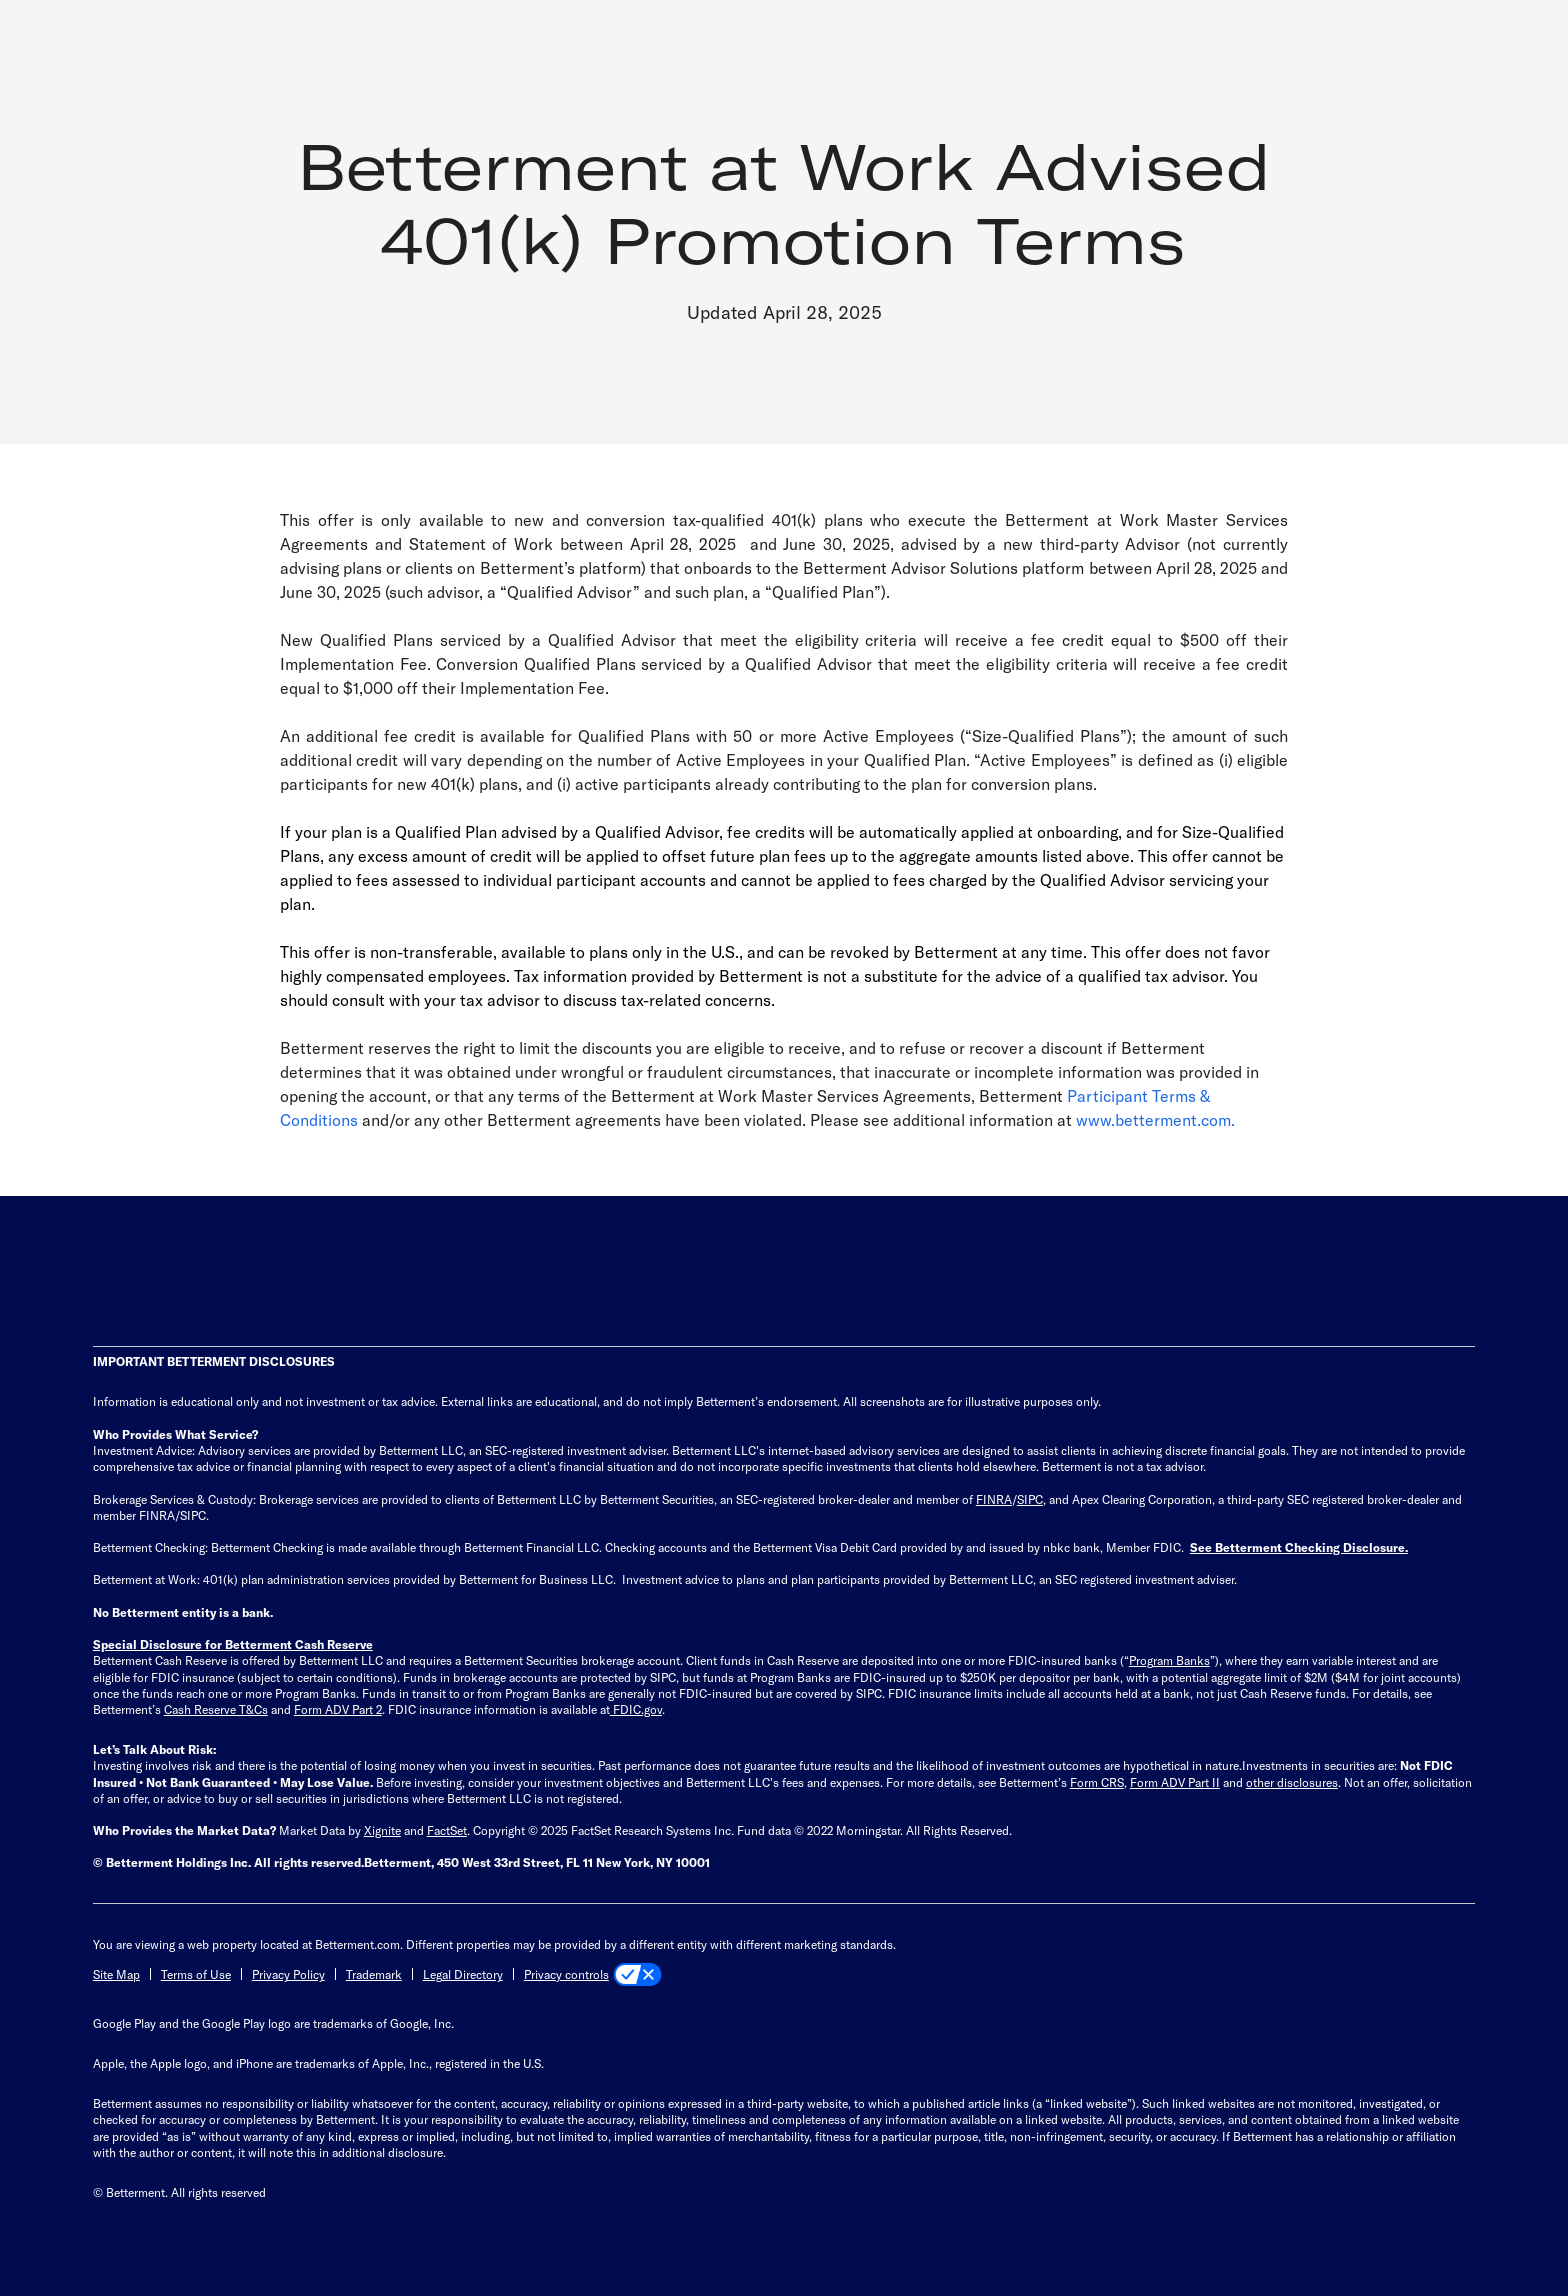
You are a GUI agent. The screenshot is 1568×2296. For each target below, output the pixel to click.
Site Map (116, 1974)
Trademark (374, 1974)
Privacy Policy (288, 1974)
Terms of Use (196, 1974)
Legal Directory (463, 1974)
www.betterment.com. (1155, 1119)
